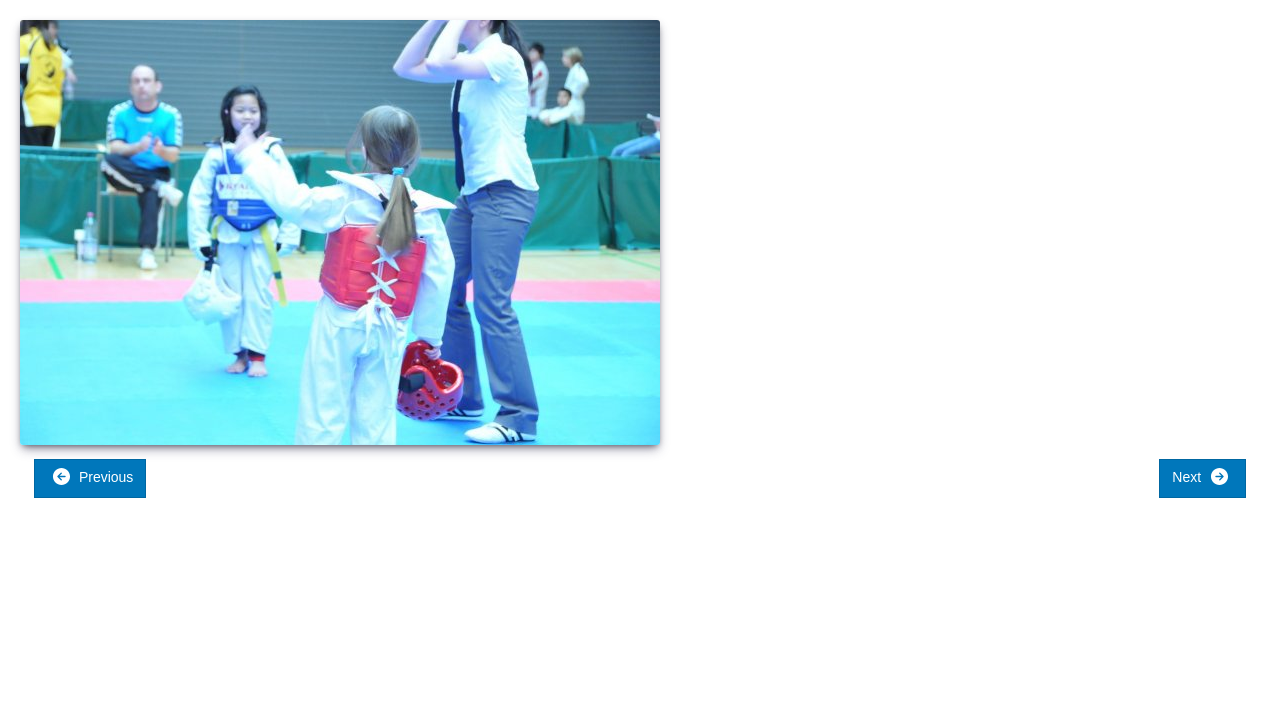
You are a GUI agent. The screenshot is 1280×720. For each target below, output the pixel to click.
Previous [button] (92, 476)
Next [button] (1200, 476)
